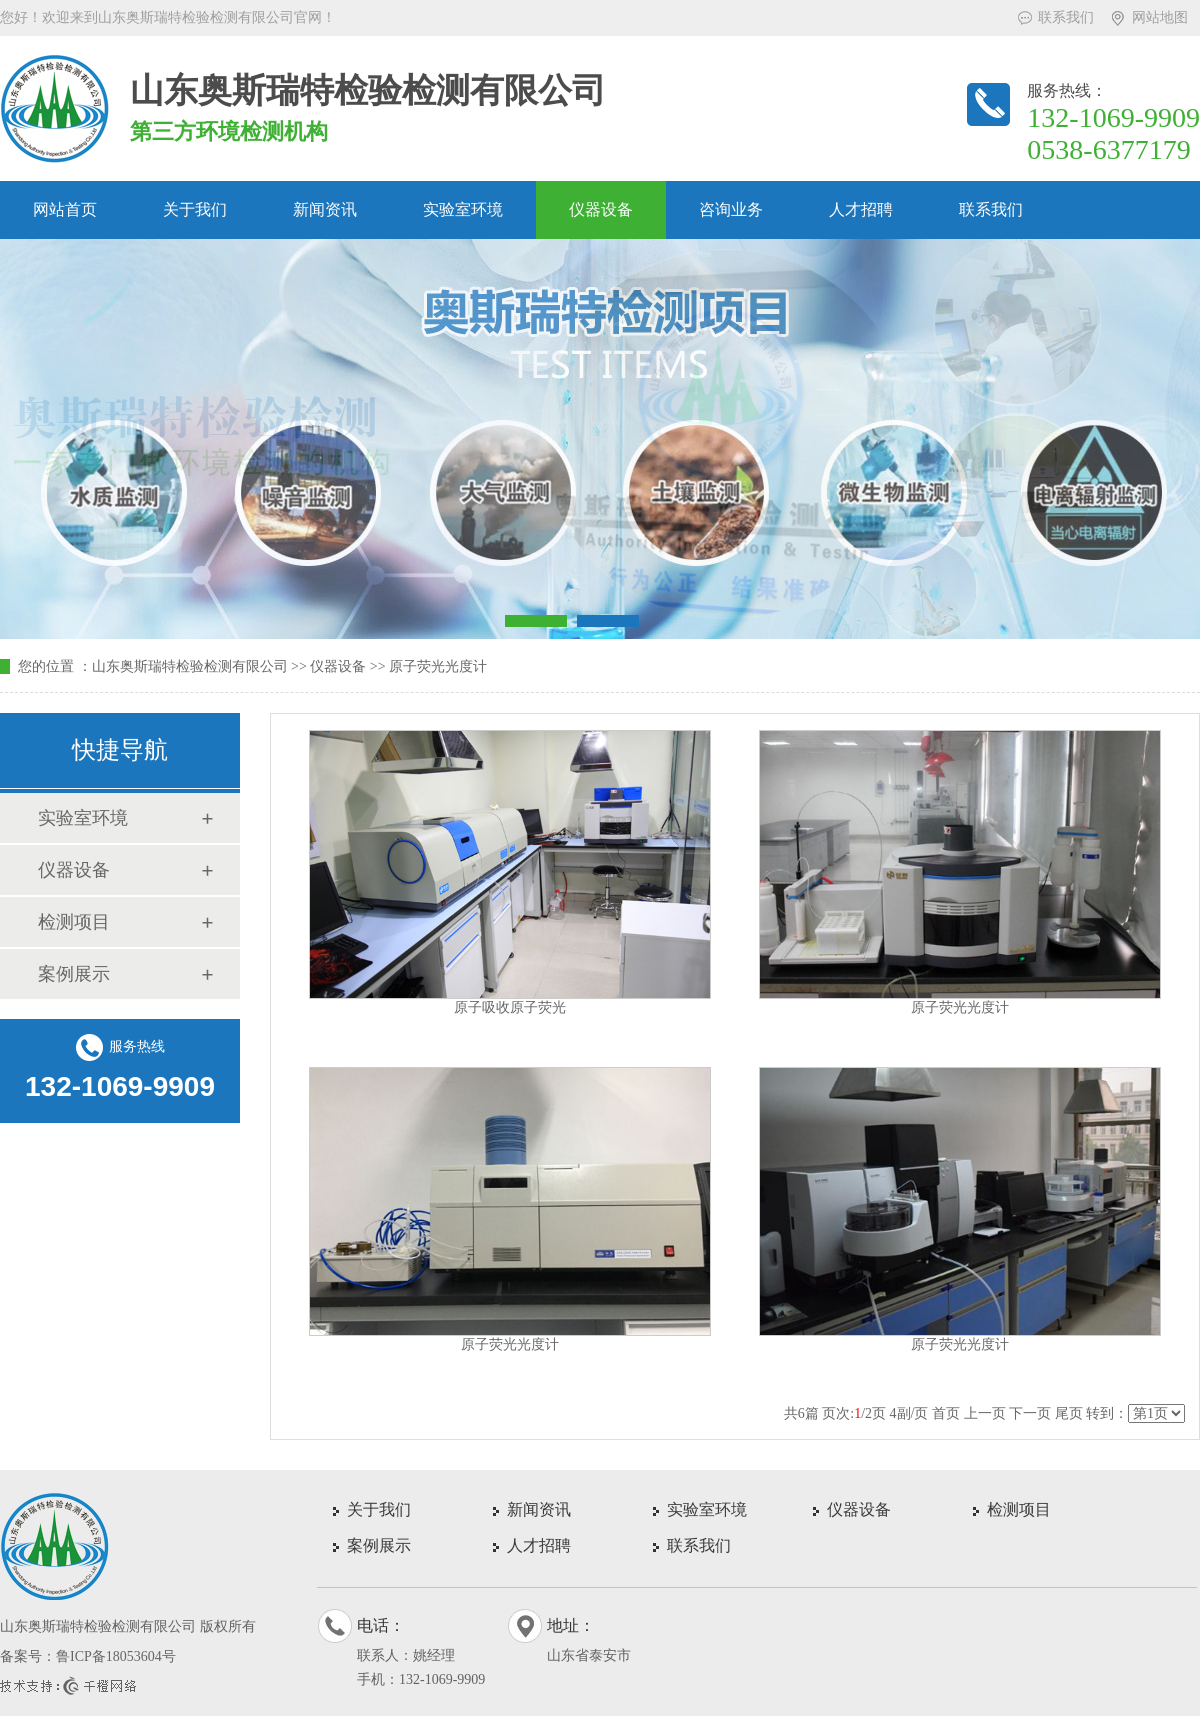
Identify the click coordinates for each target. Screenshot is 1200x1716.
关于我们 (195, 209)
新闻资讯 (325, 209)
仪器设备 (601, 209)
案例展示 (74, 974)
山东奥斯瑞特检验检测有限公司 (190, 666)
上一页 (985, 1413)
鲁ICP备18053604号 (116, 1656)
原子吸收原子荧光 (510, 1007)
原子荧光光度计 (438, 666)
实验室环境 (463, 209)
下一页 (1030, 1413)
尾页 (1069, 1413)
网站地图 (1160, 17)
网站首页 (65, 209)
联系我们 (1066, 17)
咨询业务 (731, 209)
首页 (946, 1413)
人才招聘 (861, 209)
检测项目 (74, 922)
